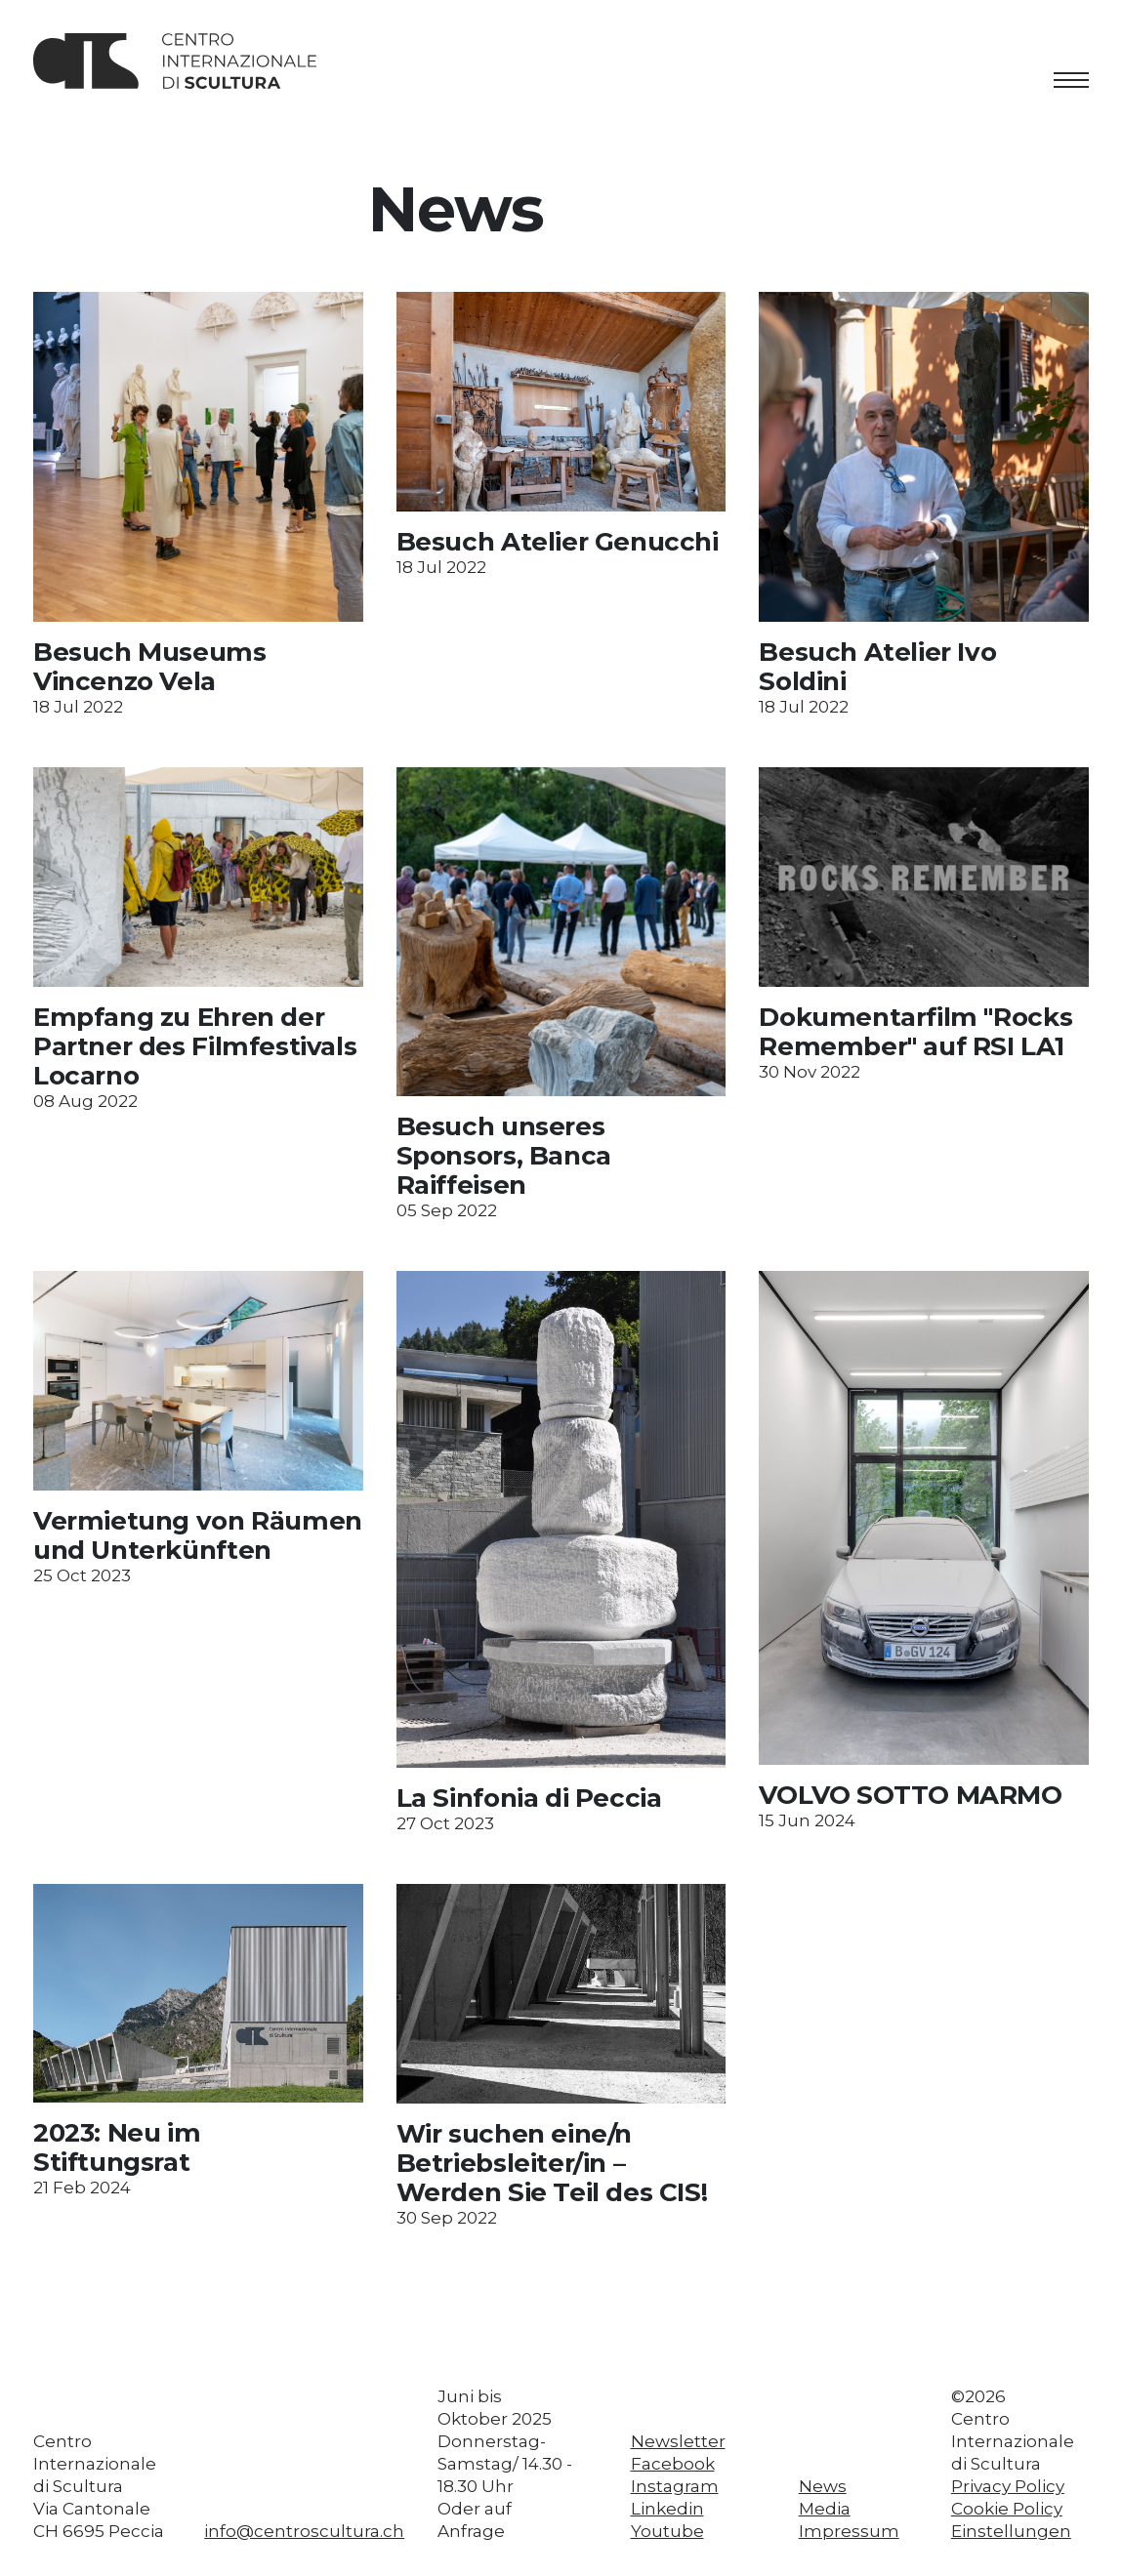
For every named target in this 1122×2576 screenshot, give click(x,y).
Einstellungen (1011, 2531)
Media (825, 2508)
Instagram (675, 2486)
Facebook (673, 2464)
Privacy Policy (1007, 2486)
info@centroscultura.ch (304, 2531)
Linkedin (667, 2508)
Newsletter (678, 2441)
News (823, 2486)
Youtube (667, 2531)
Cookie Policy (1006, 2508)
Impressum (849, 2531)
